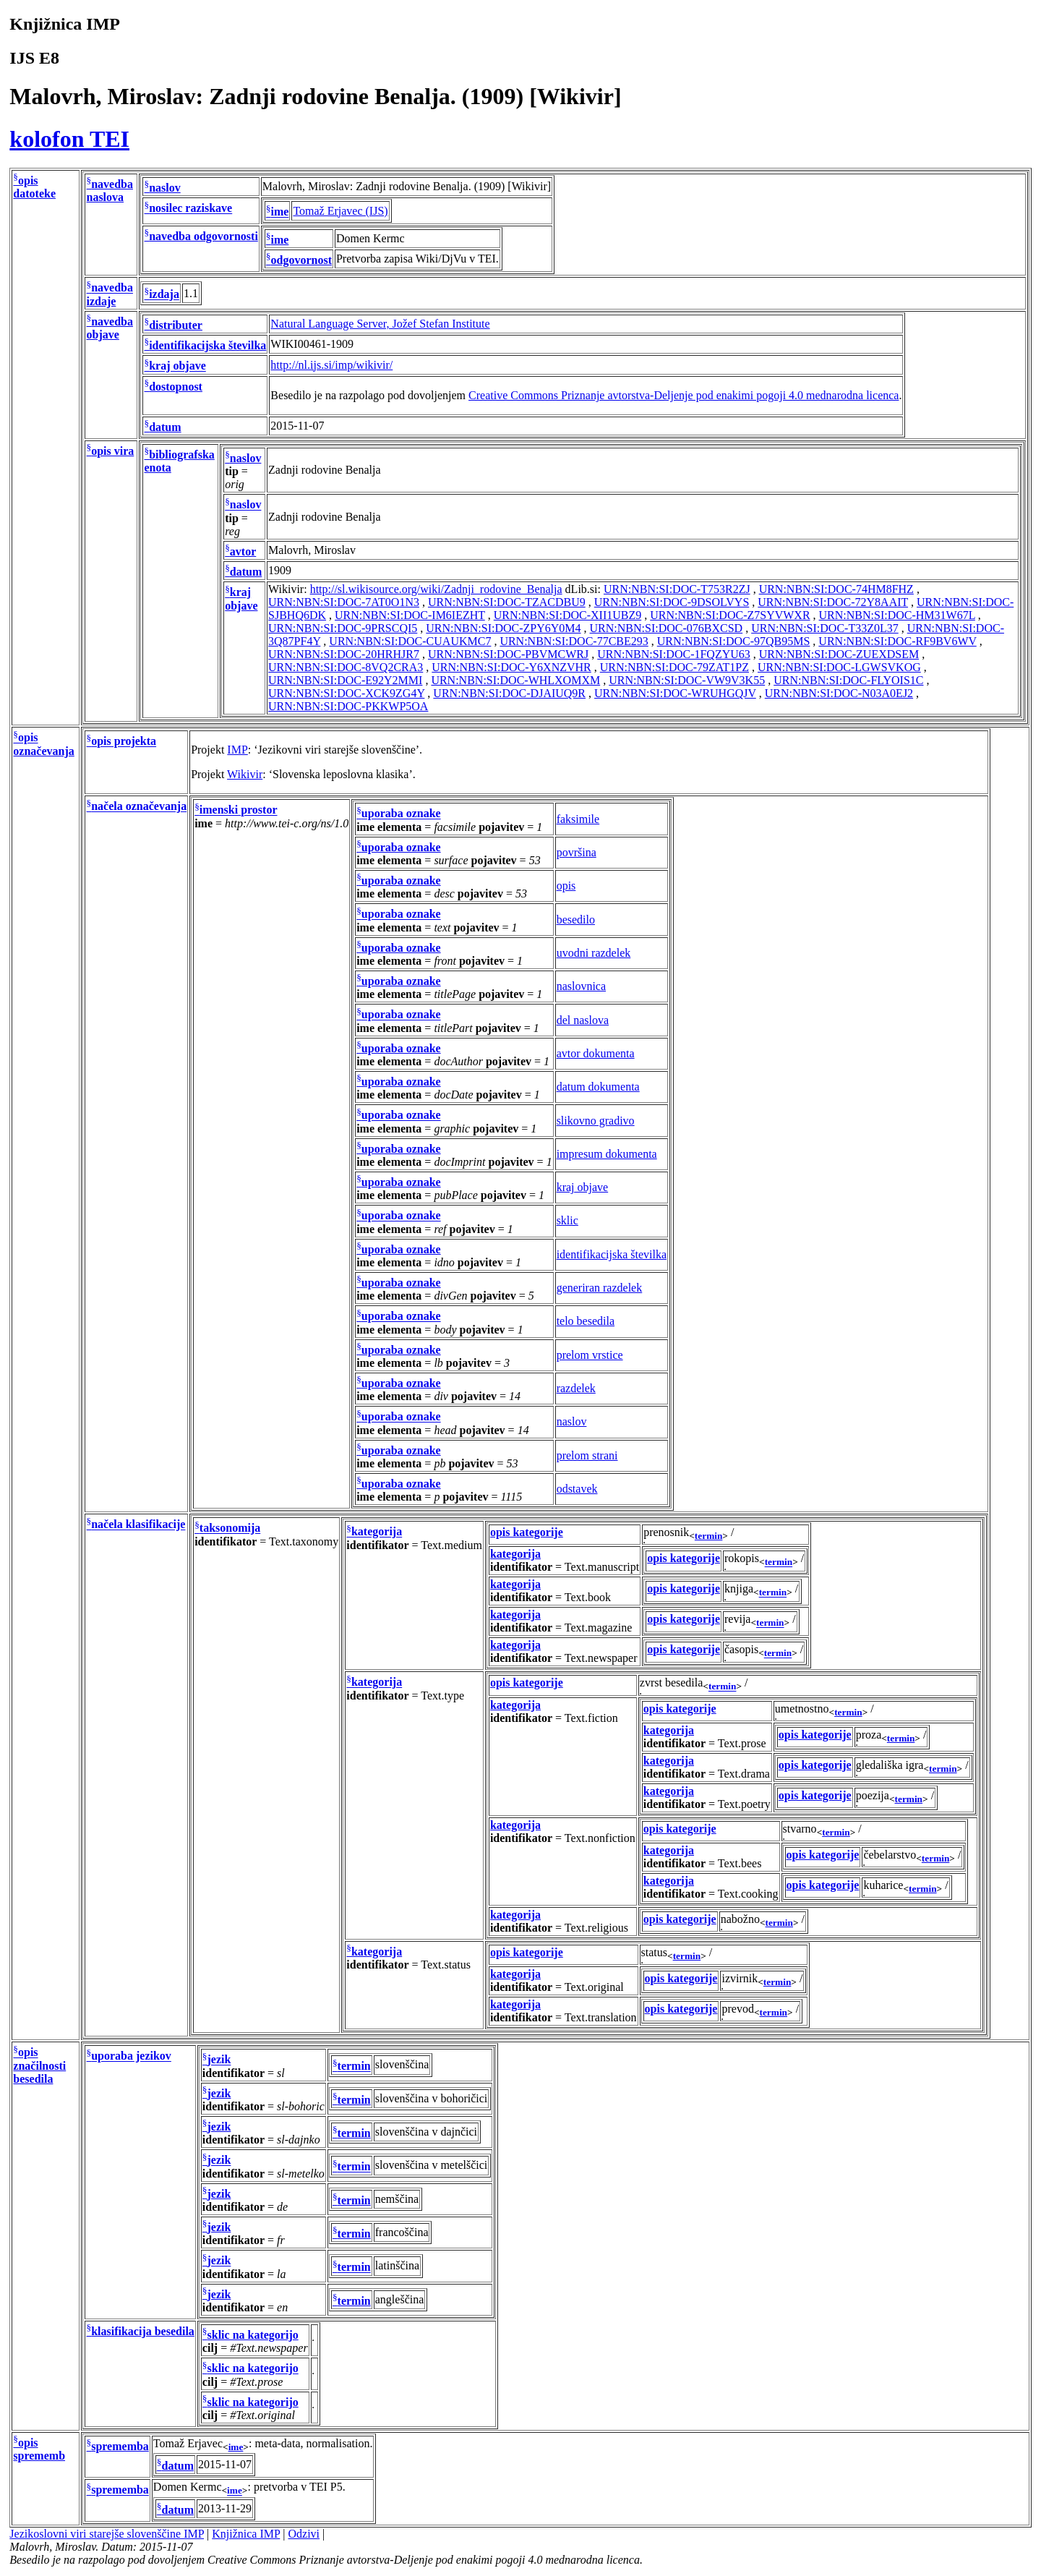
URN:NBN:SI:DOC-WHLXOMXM (515, 680)
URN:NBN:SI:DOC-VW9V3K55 (687, 680)
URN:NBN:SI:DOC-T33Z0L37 (825, 628)
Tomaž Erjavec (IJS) (340, 211)
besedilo (576, 919)
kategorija (376, 1532)
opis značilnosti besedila (39, 2066)
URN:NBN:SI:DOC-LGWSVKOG (839, 667)
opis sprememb (39, 2449)
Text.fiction (591, 1718)
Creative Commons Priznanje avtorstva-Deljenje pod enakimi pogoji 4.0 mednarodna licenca (683, 395)
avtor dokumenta (596, 1053)
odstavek (577, 1489)
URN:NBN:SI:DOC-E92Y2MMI (345, 680)
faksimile (578, 819)
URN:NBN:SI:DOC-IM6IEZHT (410, 615)
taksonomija (230, 1528)
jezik (219, 2060)
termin (709, 1535)
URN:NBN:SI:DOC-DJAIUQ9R (509, 693)
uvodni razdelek (594, 953)
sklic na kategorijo (253, 2335)
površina (576, 852)
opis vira (112, 451)
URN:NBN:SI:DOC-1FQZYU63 (673, 654)
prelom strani (587, 1455)
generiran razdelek (600, 1287)
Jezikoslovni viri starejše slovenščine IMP (106, 2534)
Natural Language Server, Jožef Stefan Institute (379, 323)
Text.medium (451, 1545)
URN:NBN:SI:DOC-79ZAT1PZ (674, 667)
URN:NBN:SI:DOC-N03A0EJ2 (839, 693)
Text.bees (740, 1863)
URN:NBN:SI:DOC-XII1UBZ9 (567, 615)
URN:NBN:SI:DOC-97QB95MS (733, 641)
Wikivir (244, 774)
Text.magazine (599, 1627)
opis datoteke (34, 187)
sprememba (120, 2446)
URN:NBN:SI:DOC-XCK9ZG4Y (346, 693)
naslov (165, 188)
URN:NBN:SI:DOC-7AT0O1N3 (343, 602)
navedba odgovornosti (203, 236)
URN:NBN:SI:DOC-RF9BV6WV (897, 641)
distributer (175, 325)
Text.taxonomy (303, 1541)
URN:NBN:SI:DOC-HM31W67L (897, 615)
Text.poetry (744, 1804)
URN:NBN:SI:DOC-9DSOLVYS (672, 602)
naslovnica (581, 986)
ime (280, 212)
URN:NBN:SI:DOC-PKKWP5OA (348, 706)
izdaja (164, 295)
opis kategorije (526, 1532)
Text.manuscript (602, 1567)
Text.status (446, 1964)
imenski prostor (239, 810)
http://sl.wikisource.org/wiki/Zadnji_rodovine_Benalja (436, 589)
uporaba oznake (401, 814)
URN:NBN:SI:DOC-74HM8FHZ (836, 589)
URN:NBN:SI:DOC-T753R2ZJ (677, 589)
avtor (243, 551)
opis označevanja (43, 744)
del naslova (583, 1020)
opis (566, 885)
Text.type (442, 1695)
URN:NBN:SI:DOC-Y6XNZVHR (511, 667)
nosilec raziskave (190, 208)
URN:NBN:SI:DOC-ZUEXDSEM (839, 654)
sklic (567, 1220)
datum (165, 427)
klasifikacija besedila (142, 2331)
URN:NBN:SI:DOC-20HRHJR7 (343, 654)
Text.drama (744, 1773)
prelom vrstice (590, 1355)
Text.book (588, 1597)
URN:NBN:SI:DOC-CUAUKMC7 (410, 641)
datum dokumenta (598, 1086)
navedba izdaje (109, 294)
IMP (237, 749)
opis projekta (123, 741)
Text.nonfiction (600, 1838)
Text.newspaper (601, 1658)
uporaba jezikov (131, 2056)
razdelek (576, 1388)
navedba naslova (109, 190)
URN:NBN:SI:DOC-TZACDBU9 (507, 602)
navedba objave (109, 328)
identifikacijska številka (207, 345)
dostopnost (175, 386)
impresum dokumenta (607, 1154)
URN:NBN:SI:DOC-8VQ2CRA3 (345, 667)
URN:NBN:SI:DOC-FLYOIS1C (848, 680)
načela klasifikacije (138, 1525)
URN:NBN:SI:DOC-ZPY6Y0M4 (503, 628)
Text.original (594, 1987)
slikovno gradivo (596, 1120)
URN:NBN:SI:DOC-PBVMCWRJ (508, 654)
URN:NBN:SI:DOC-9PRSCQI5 (342, 628)
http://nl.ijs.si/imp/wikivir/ (331, 365)
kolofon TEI (69, 139)
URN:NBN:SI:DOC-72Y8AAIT (833, 602)
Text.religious (596, 1928)
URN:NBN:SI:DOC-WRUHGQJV (675, 693)
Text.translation (601, 2017)
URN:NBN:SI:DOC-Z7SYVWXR (730, 615)
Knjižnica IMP (246, 2534)
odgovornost (301, 260)
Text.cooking (748, 1894)
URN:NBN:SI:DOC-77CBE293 (574, 641)
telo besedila (585, 1321)
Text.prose (742, 1743)
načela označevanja (139, 807)
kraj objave (177, 366)
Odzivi (304, 2534)
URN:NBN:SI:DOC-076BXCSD (666, 628)
